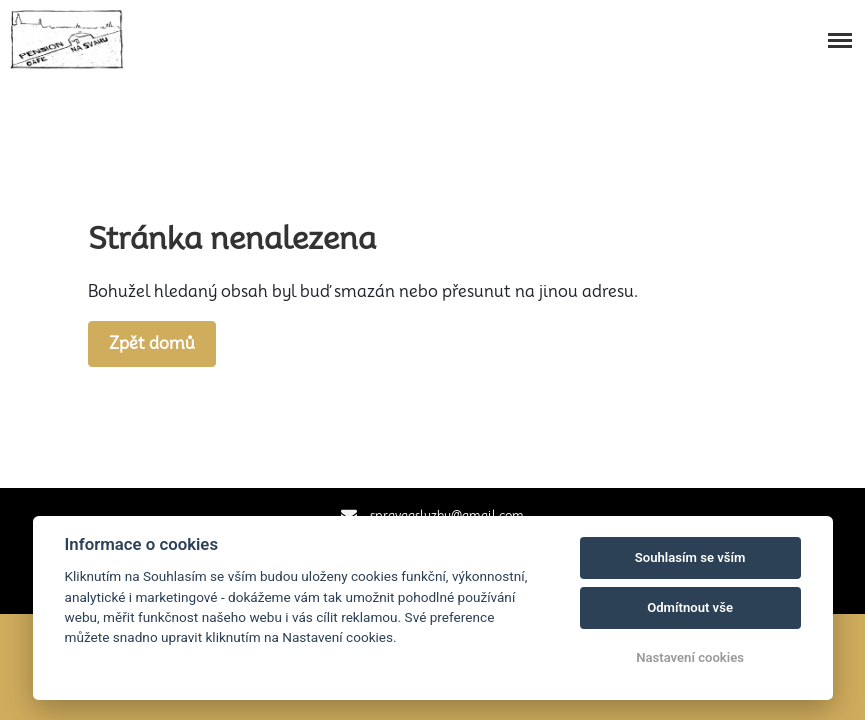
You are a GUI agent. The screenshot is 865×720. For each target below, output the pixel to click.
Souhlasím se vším (690, 557)
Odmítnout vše (690, 607)
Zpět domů (152, 343)
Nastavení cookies (690, 657)
